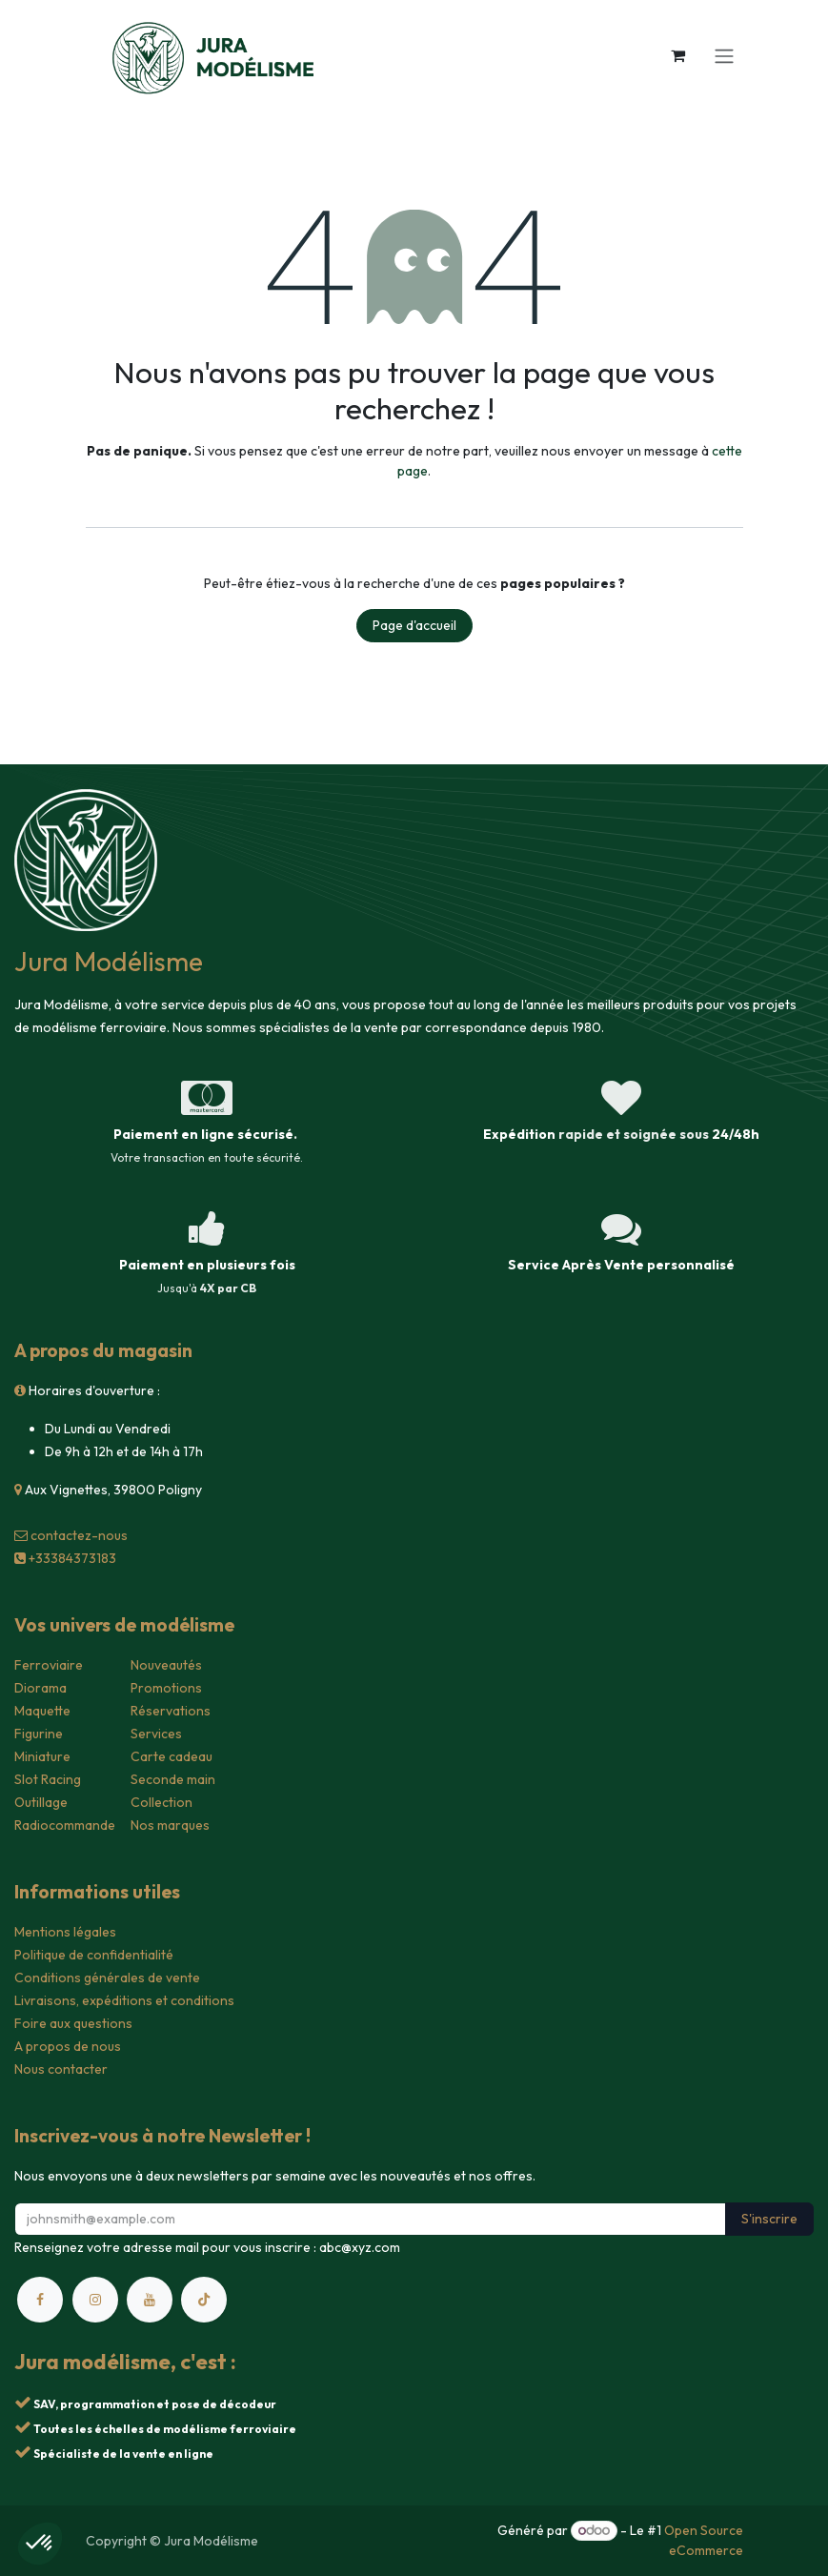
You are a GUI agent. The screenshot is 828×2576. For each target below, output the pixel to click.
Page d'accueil (414, 625)
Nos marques (170, 1825)
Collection (161, 1802)
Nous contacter (61, 2069)
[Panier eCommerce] (678, 55)
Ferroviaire (48, 1664)
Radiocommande (64, 1825)
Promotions (166, 1687)
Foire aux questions (73, 2023)
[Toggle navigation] (724, 55)
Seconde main (173, 1779)
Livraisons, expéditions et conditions (124, 2000)
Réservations (171, 1710)
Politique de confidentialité (93, 1954)
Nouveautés (166, 1664)
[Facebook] (40, 2299)
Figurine (38, 1733)
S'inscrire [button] (769, 2218)
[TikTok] (204, 2299)
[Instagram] (95, 2299)
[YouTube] (149, 2299)
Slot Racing (47, 1779)
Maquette (42, 1710)
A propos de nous (67, 2046)
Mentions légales (65, 1931)
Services (156, 1733)
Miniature (42, 1756)
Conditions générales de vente (107, 1977)
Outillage (41, 1802)
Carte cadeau (171, 1756)
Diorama (40, 1687)
